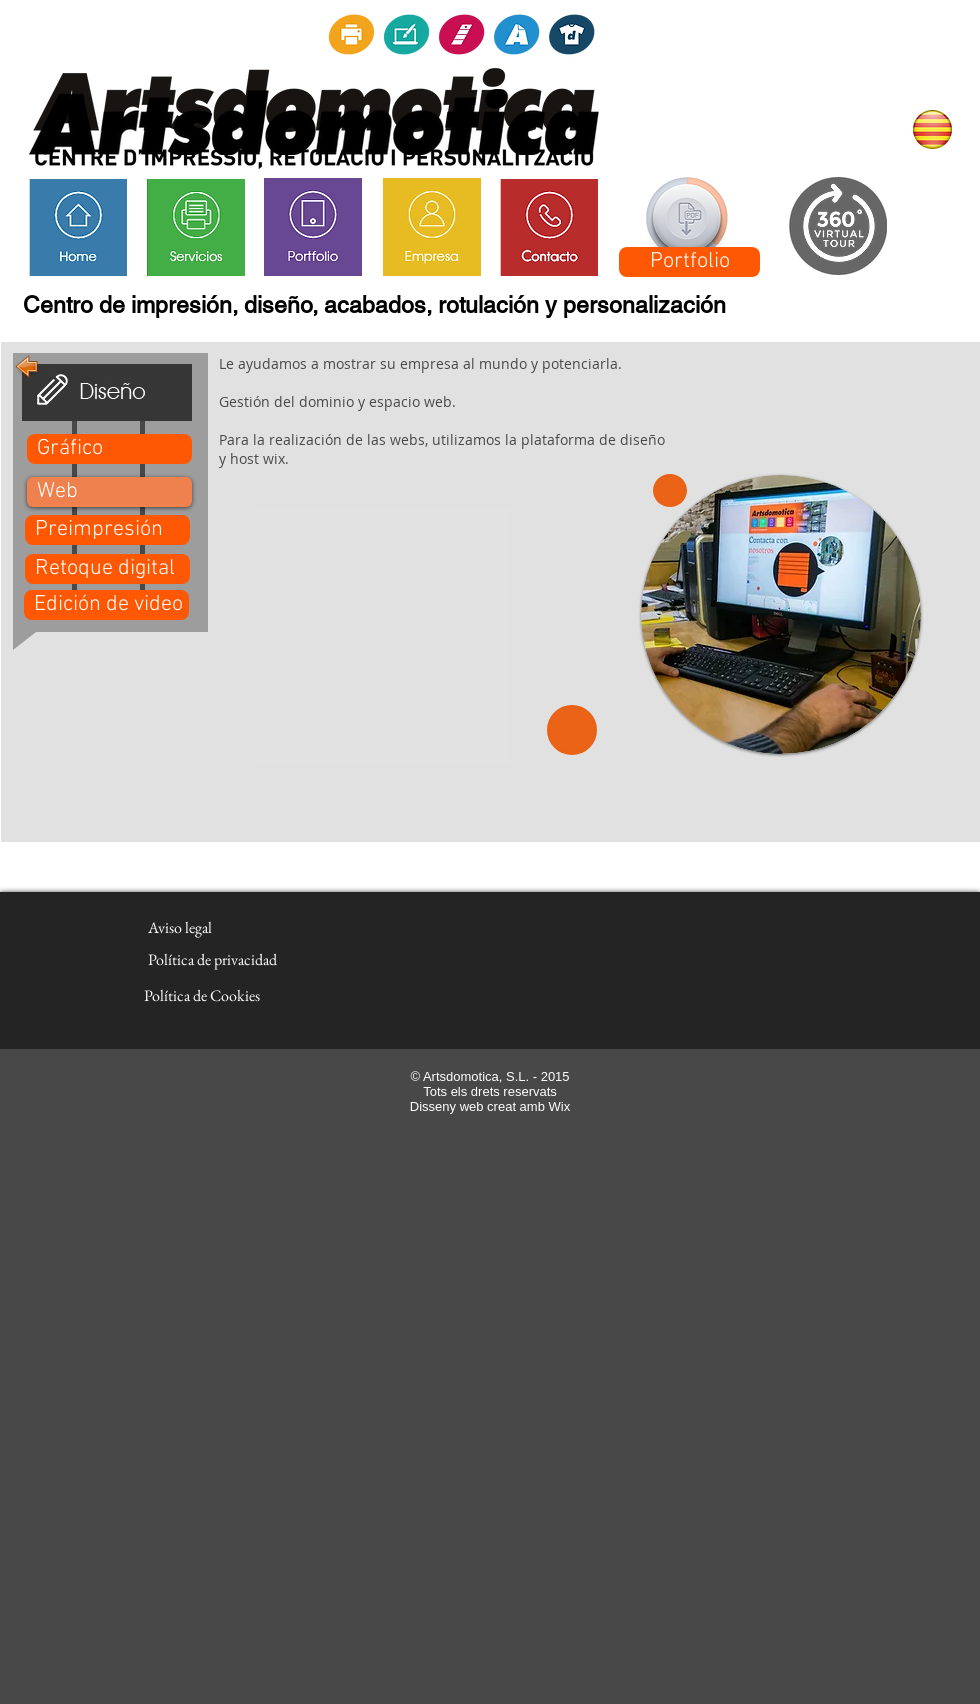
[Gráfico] (109, 449)
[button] (109, 492)
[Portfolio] (689, 262)
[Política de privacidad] (212, 960)
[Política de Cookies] (202, 996)
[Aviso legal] (179, 928)
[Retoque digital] (107, 569)
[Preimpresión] (107, 530)
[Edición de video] (106, 605)
